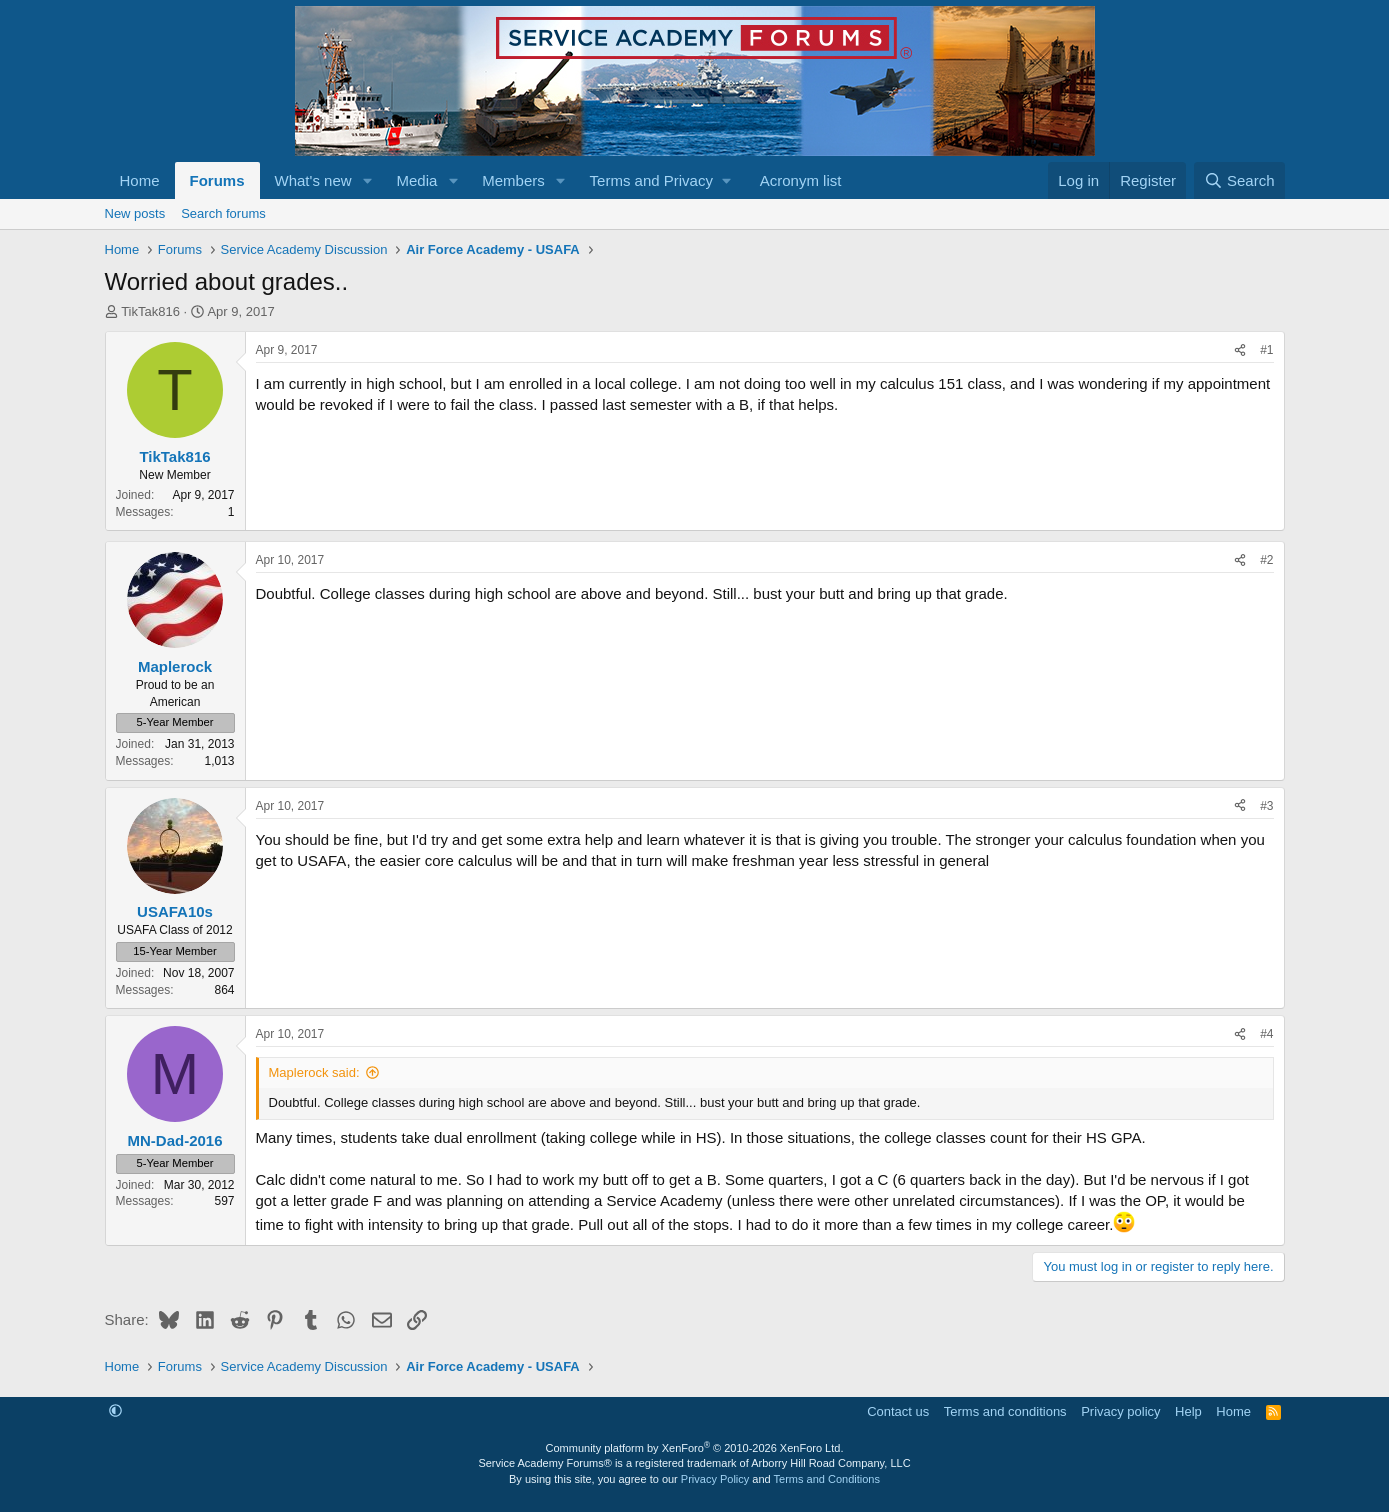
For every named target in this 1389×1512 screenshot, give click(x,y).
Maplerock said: (314, 1072)
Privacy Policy (715, 1479)
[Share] (1240, 350)
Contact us (898, 1411)
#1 (1266, 350)
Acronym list (801, 180)
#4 (1266, 1034)
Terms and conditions (1005, 1411)
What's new (313, 180)
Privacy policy (1120, 1411)
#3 (1266, 806)
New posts (135, 213)
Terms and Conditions (827, 1479)
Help (1188, 1411)
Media (416, 180)
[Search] (1239, 180)
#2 (1266, 560)
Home (140, 180)
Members (513, 180)
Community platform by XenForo (695, 1448)
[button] (367, 180)
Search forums (223, 213)
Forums (217, 180)
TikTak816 (150, 311)
